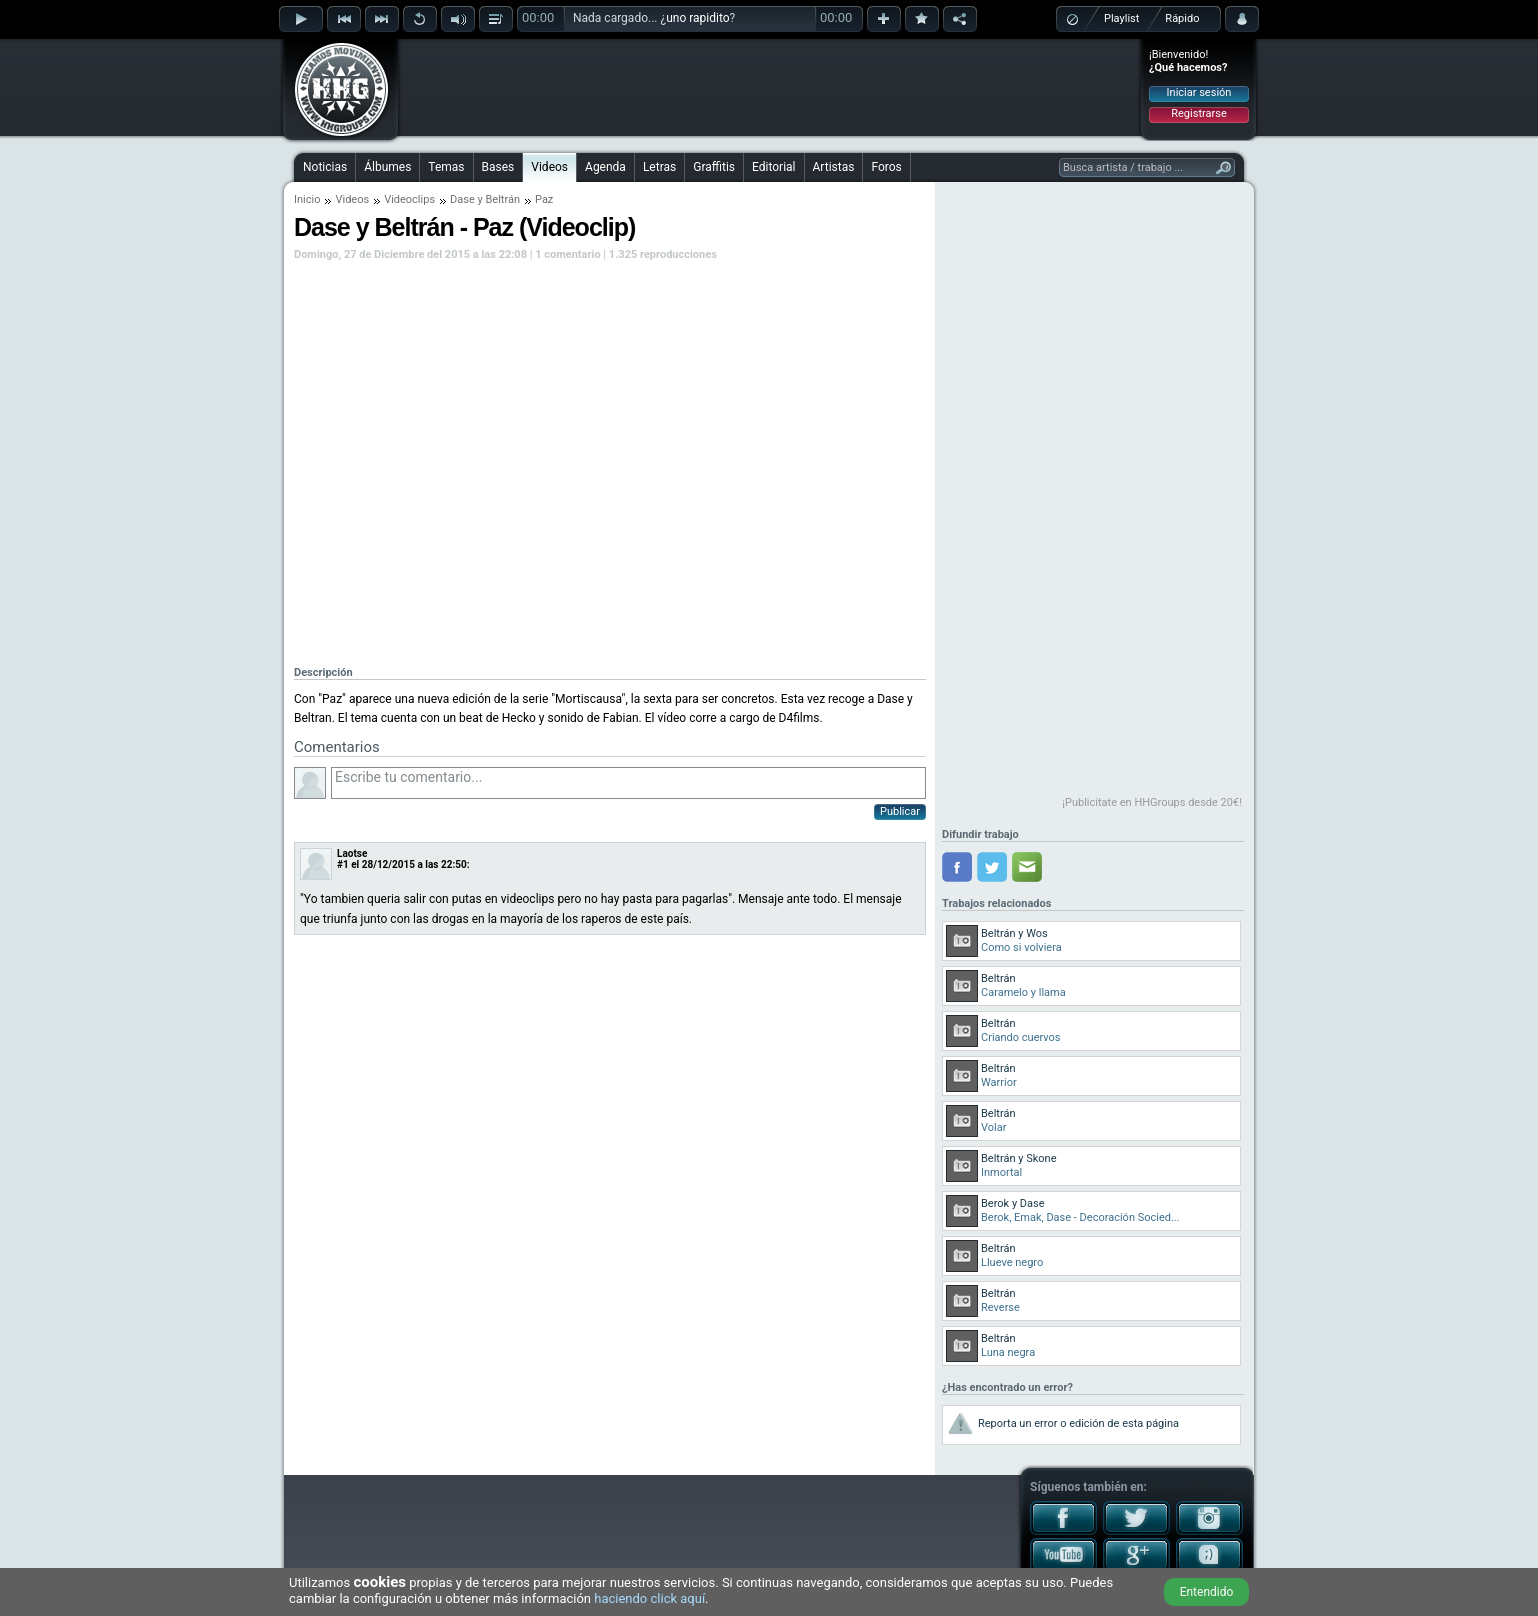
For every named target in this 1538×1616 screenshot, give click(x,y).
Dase (462, 199)
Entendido (1207, 1592)
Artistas (834, 167)
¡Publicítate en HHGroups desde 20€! (1152, 802)
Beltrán (502, 199)
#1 (343, 864)
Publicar (900, 811)
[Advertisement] (770, 87)
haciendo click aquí (649, 1598)
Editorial (773, 167)
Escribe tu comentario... (628, 783)
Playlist (1121, 18)
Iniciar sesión (1199, 92)
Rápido (1182, 18)
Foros (886, 167)
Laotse (352, 853)
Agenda (605, 167)
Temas (446, 167)
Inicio (307, 199)
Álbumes (387, 167)
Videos (549, 167)
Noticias (325, 167)
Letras (659, 167)
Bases (498, 167)
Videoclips (409, 199)
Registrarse (1198, 113)
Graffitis (714, 167)
